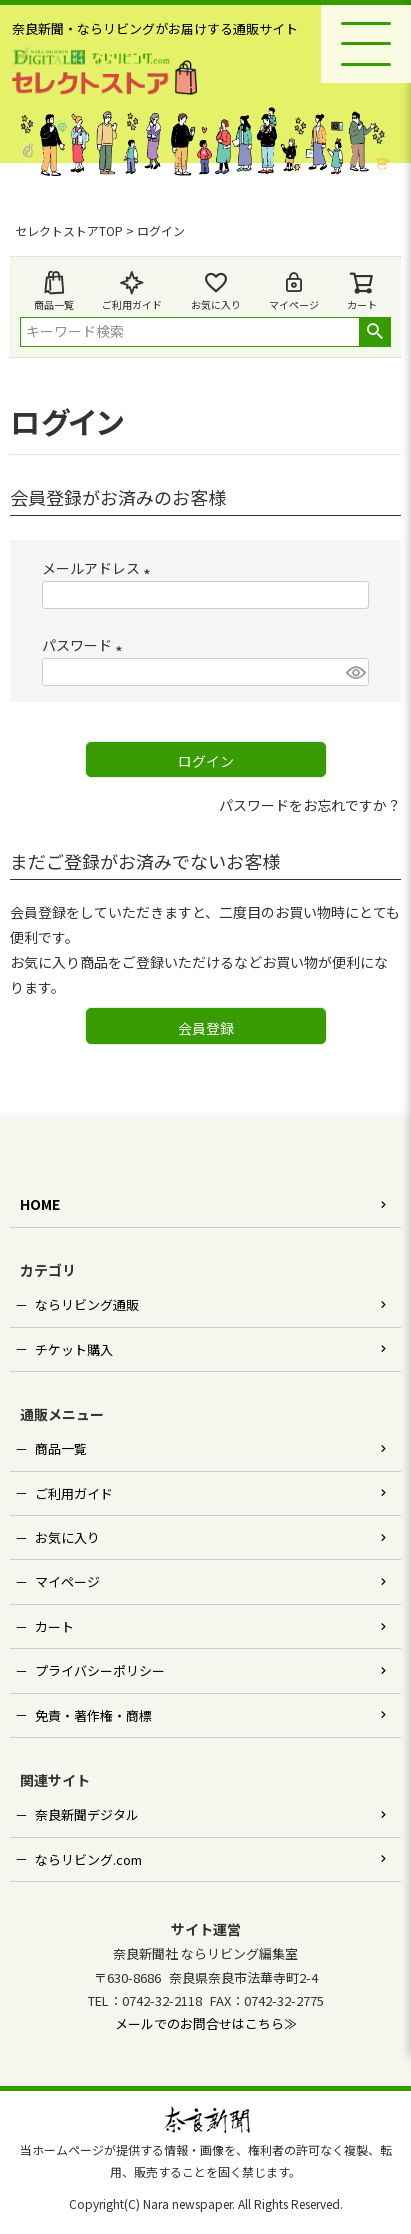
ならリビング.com (88, 1859)
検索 (374, 332)
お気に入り (216, 291)
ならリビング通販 (87, 1304)
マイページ (294, 291)
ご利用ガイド (132, 291)
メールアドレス (99, 568)
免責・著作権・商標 (93, 1715)
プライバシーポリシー (100, 1670)
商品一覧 (54, 291)
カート (54, 1626)
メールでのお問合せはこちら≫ (206, 2023)
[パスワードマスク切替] (354, 672)
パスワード (85, 645)
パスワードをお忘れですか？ (310, 805)
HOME (40, 1204)
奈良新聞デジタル (87, 1814)
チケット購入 (74, 1349)
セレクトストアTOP (69, 230)
